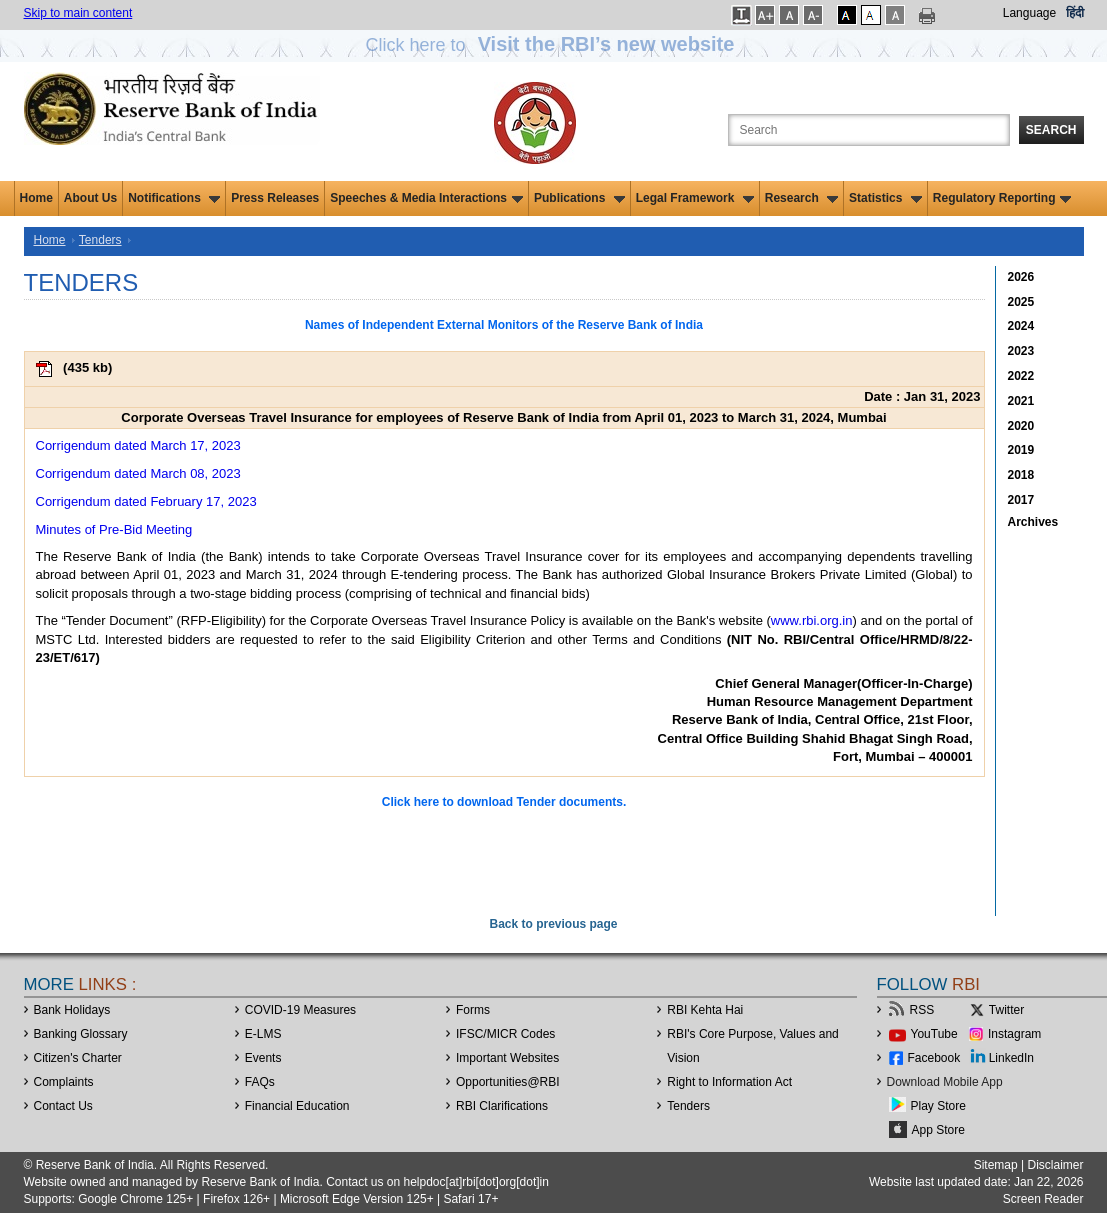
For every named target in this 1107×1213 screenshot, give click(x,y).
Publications (579, 198)
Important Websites (507, 1058)
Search (1051, 130)
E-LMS (263, 1034)
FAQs (260, 1082)
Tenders (100, 240)
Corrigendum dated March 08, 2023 (138, 473)
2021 (1021, 401)
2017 (1021, 500)
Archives (1033, 522)
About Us (90, 198)
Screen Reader (1043, 1199)
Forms (473, 1010)
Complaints (64, 1082)
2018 (1021, 475)
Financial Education (297, 1106)
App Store (938, 1130)
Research (801, 198)
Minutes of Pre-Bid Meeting (114, 529)
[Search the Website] (869, 130)
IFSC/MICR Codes (505, 1034)
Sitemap (996, 1165)
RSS (922, 1010)
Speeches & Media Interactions (426, 198)
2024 (1021, 326)
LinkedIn (1011, 1058)
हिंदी (1075, 13)
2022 (1021, 376)
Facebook (934, 1058)
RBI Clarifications (502, 1106)
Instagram (1014, 1034)
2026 (1021, 277)
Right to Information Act (729, 1082)
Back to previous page (553, 924)
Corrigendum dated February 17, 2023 (146, 501)
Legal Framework (695, 198)
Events (263, 1058)
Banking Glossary (81, 1034)
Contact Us (63, 1106)
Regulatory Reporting (1002, 198)
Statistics (885, 198)
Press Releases (275, 198)
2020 (1021, 426)
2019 (1021, 450)
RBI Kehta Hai (705, 1010)
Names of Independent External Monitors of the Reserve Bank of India (504, 325)
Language (1029, 13)
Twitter (1006, 1010)
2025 (1021, 302)
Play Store (938, 1106)
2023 (1021, 351)
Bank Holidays (72, 1010)
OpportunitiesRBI (508, 1082)
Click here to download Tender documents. (504, 802)
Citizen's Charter (78, 1058)
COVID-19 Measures (300, 1010)
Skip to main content (78, 13)
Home (36, 198)
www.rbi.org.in (812, 620)
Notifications (174, 198)
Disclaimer (1055, 1165)
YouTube (934, 1034)
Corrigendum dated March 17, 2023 (138, 445)
